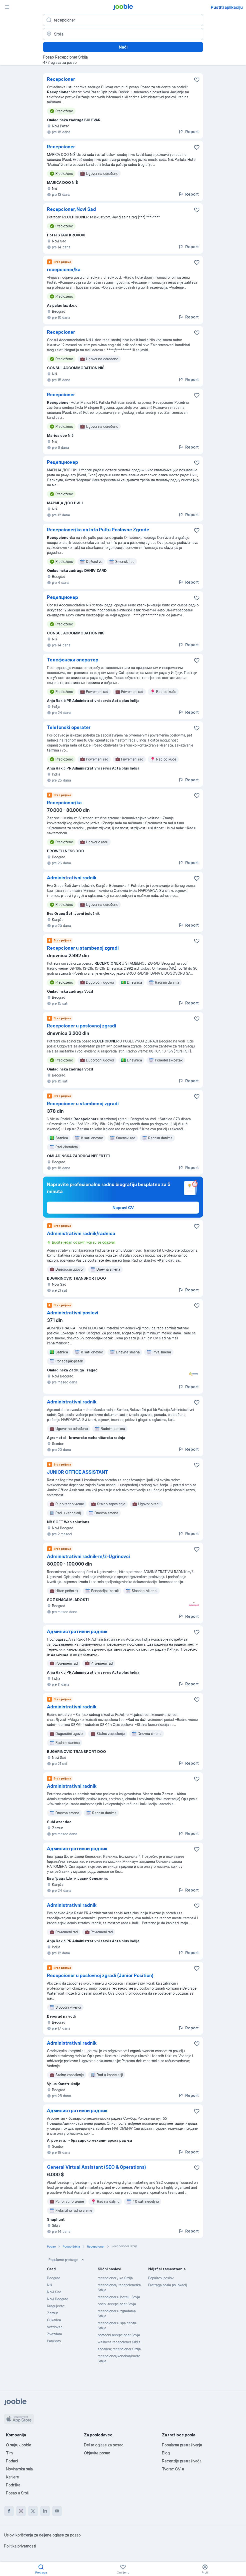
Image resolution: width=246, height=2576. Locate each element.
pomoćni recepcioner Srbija (119, 2335)
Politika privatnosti (20, 2545)
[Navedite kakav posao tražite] (123, 20)
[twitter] (33, 2511)
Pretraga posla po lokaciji (168, 2285)
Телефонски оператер (72, 659)
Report (188, 131)
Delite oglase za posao (104, 2444)
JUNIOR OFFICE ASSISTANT (77, 1472)
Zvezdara (54, 2334)
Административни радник (77, 1631)
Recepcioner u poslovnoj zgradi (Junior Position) (100, 1975)
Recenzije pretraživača (182, 2460)
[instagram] (21, 2511)
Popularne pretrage (66, 2259)
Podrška (13, 2484)
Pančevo (54, 2341)
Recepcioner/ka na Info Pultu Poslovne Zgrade (98, 529)
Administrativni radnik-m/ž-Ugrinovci (88, 1556)
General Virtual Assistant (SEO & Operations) (96, 2167)
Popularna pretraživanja (182, 2444)
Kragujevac (56, 2306)
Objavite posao (97, 2452)
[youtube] (57, 2511)
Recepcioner (61, 79)
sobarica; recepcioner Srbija (119, 2349)
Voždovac (54, 2327)
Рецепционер (62, 462)
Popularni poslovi (161, 2278)
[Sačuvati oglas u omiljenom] (196, 80)
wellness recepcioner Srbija (119, 2342)
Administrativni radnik (71, 877)
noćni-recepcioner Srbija (117, 2304)
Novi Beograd (57, 2299)
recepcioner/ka (63, 269)
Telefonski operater (68, 727)
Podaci (12, 2460)
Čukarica (54, 2320)
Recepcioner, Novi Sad (71, 209)
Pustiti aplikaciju (227, 7)
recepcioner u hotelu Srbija (119, 2297)
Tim (9, 2452)
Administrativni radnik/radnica (81, 1233)
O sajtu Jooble (18, 2444)
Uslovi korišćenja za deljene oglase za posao (42, 2534)
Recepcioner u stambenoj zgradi (83, 948)
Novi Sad (54, 2292)
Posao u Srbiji (17, 2492)
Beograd (53, 2278)
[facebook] (9, 2511)
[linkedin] (45, 2511)
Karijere (12, 2476)
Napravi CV (123, 1207)
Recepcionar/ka (64, 802)
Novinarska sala (19, 2468)
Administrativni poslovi (72, 1312)
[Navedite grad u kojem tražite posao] (123, 34)
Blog (166, 2452)
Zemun (52, 2313)
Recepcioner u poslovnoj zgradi (81, 1025)
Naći (123, 47)
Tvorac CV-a (173, 2468)
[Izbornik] (7, 7)
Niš (49, 2285)
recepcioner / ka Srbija (115, 2278)
